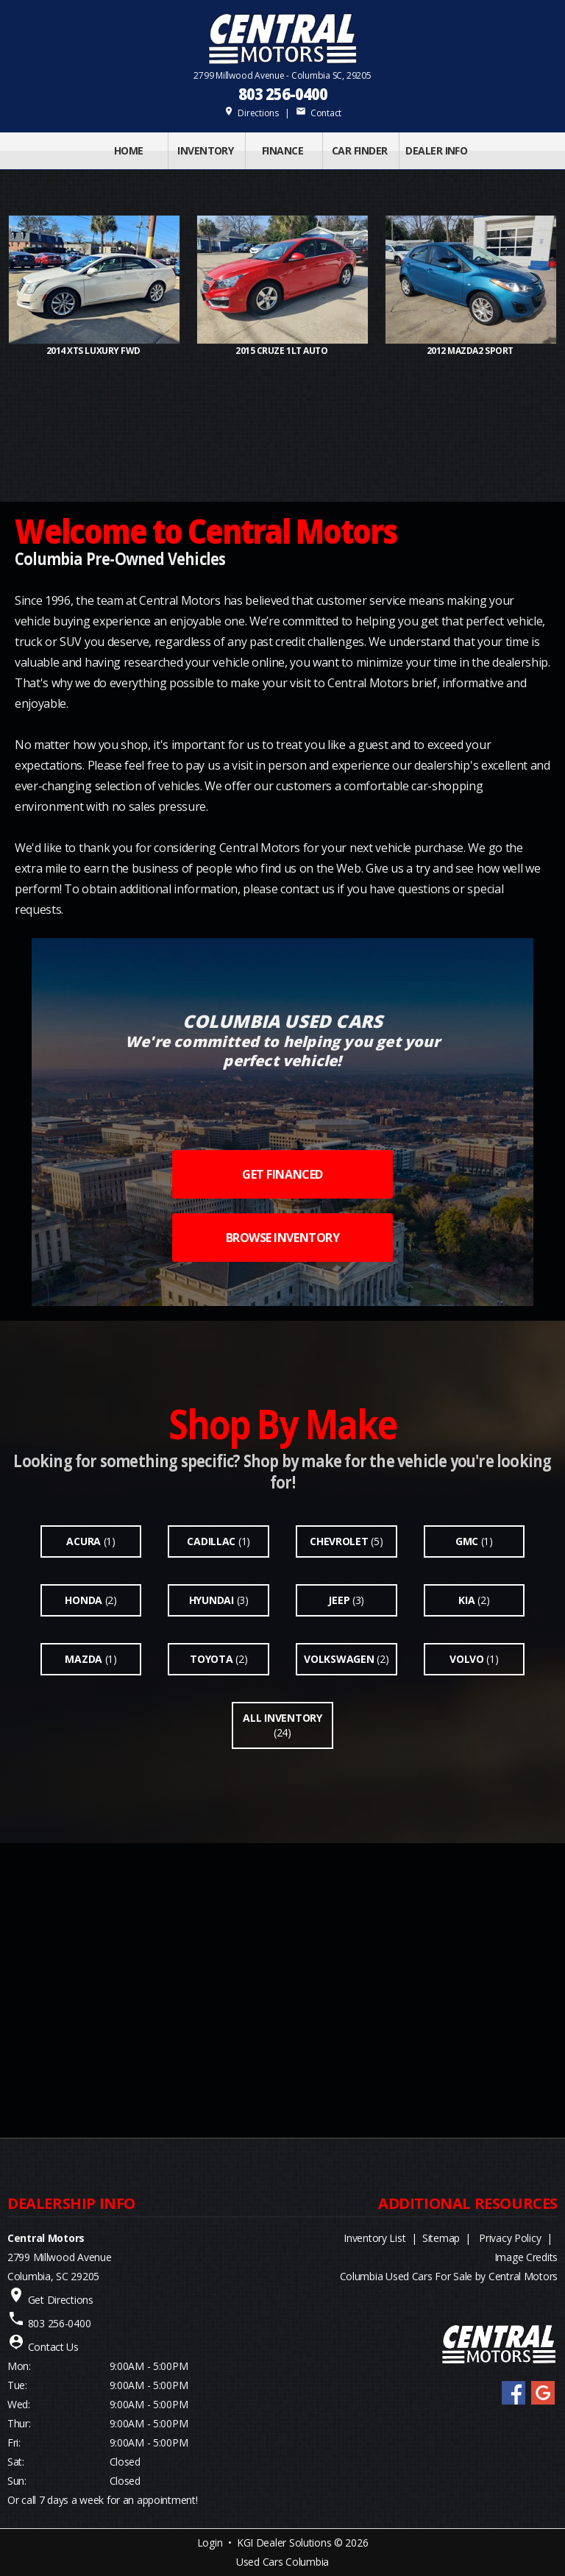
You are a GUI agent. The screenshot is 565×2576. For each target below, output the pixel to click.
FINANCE (282, 150)
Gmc (466, 1541)
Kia (466, 1600)
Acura (83, 1541)
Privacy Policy (510, 2238)
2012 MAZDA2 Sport (471, 350)
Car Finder (359, 150)
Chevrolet (339, 1541)
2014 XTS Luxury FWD (94, 350)
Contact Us (53, 2347)
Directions (251, 113)
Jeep (338, 1600)
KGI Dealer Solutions (284, 2543)
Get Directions (60, 2300)
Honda (83, 1600)
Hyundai (211, 1600)
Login (210, 2543)
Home (128, 150)
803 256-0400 (282, 93)
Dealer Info (436, 150)
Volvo (466, 1659)
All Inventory (282, 1718)
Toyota (211, 1659)
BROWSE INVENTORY (282, 1238)
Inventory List (374, 2238)
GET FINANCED (282, 1174)
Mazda (83, 1659)
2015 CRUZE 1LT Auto (282, 350)
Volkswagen (339, 1659)
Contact (318, 113)
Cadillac (211, 1541)
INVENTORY (205, 150)
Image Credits (526, 2257)
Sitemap (441, 2238)
